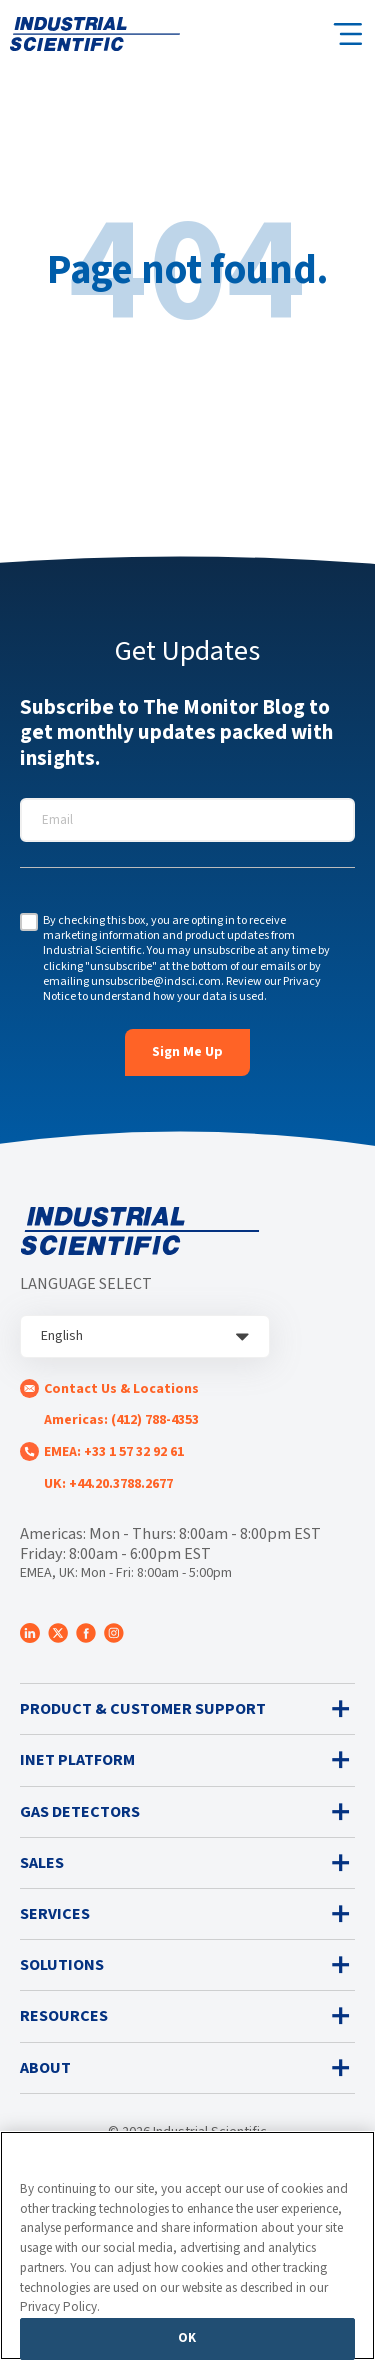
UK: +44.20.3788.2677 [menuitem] (108, 1484)
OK (187, 2338)
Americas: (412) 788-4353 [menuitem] (121, 1420)
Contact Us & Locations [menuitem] (121, 1389)
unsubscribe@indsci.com (156, 981)
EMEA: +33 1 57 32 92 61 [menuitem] (114, 1452)
